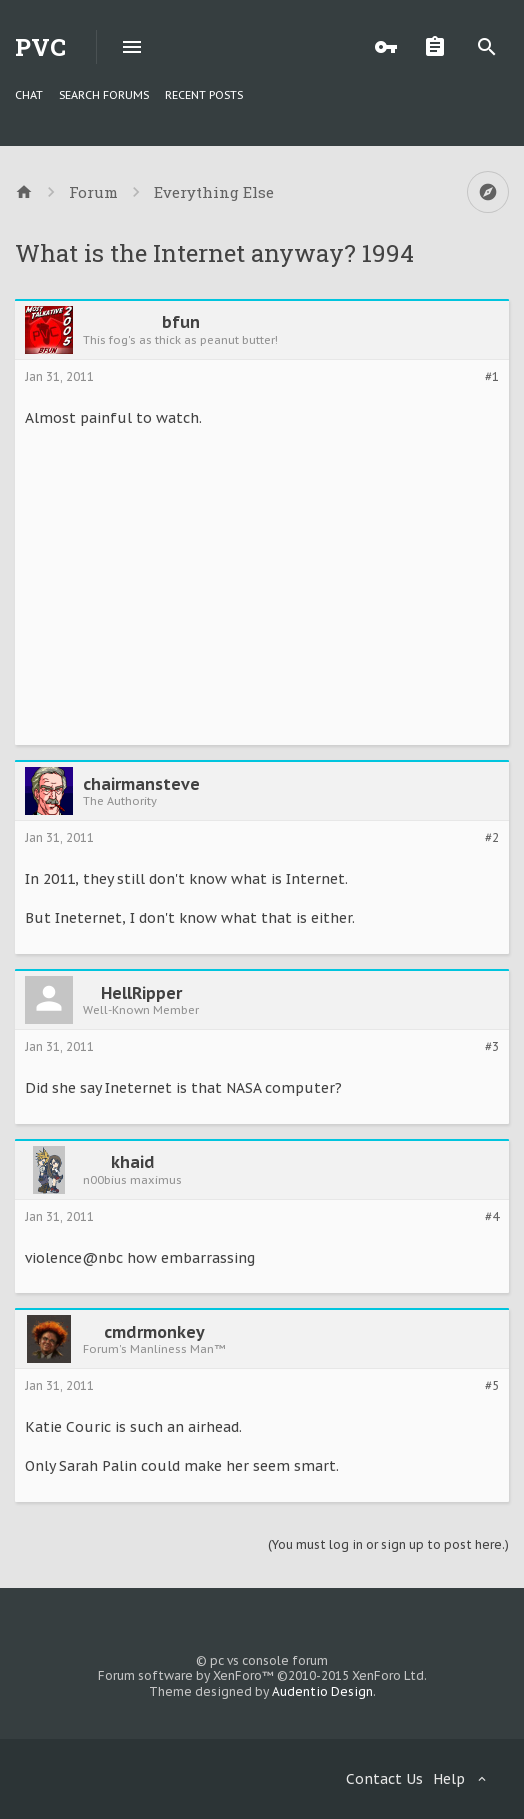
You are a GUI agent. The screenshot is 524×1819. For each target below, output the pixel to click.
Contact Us (384, 1779)
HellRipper (141, 993)
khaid (133, 1162)
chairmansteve (141, 784)
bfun (181, 322)
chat (29, 95)
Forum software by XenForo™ (262, 1675)
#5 (492, 1386)
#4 (492, 1217)
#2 (492, 838)
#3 (492, 1047)
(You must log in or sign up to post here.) (388, 1544)
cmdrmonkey (154, 1332)
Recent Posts (204, 95)
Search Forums (104, 95)
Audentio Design (322, 1691)
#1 (492, 377)
